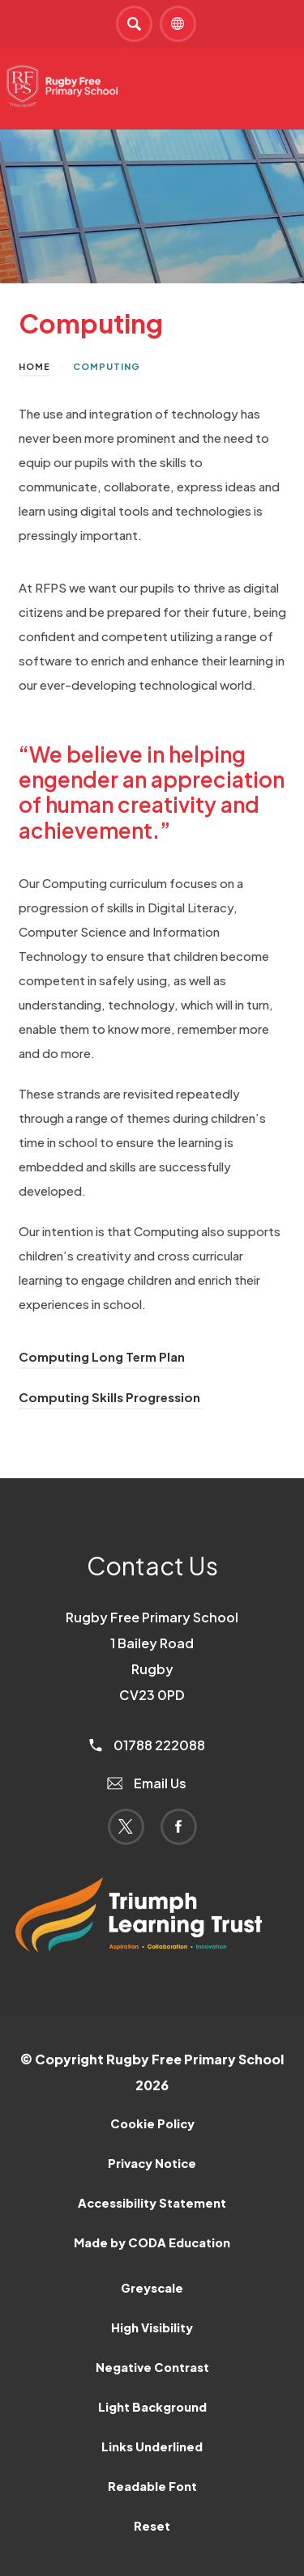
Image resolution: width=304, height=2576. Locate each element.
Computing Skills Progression (111, 1397)
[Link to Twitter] (126, 1827)
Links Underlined (152, 2446)
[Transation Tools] (178, 24)
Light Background (152, 2407)
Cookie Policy (152, 2123)
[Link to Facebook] (179, 1827)
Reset (152, 2526)
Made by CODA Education (152, 2242)
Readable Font (152, 2486)
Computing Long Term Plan (102, 1356)
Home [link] (34, 366)
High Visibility (152, 2327)
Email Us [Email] (147, 1783)
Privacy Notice (152, 2163)
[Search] (134, 24)
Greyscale (152, 2288)
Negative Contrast (152, 2367)
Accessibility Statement (152, 2203)
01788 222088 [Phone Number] (147, 1744)
